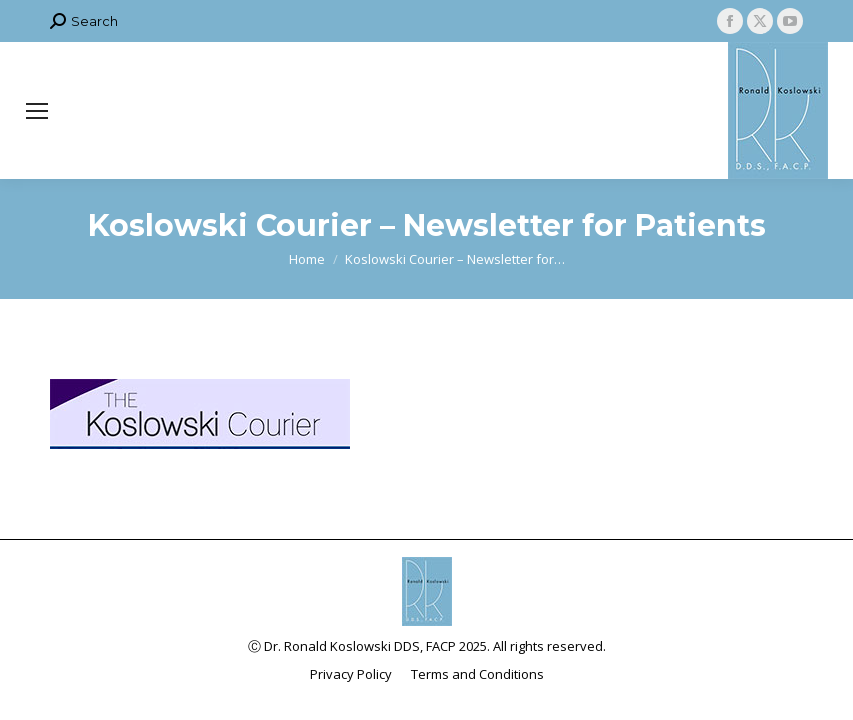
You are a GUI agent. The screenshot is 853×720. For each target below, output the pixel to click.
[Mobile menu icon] (37, 111)
